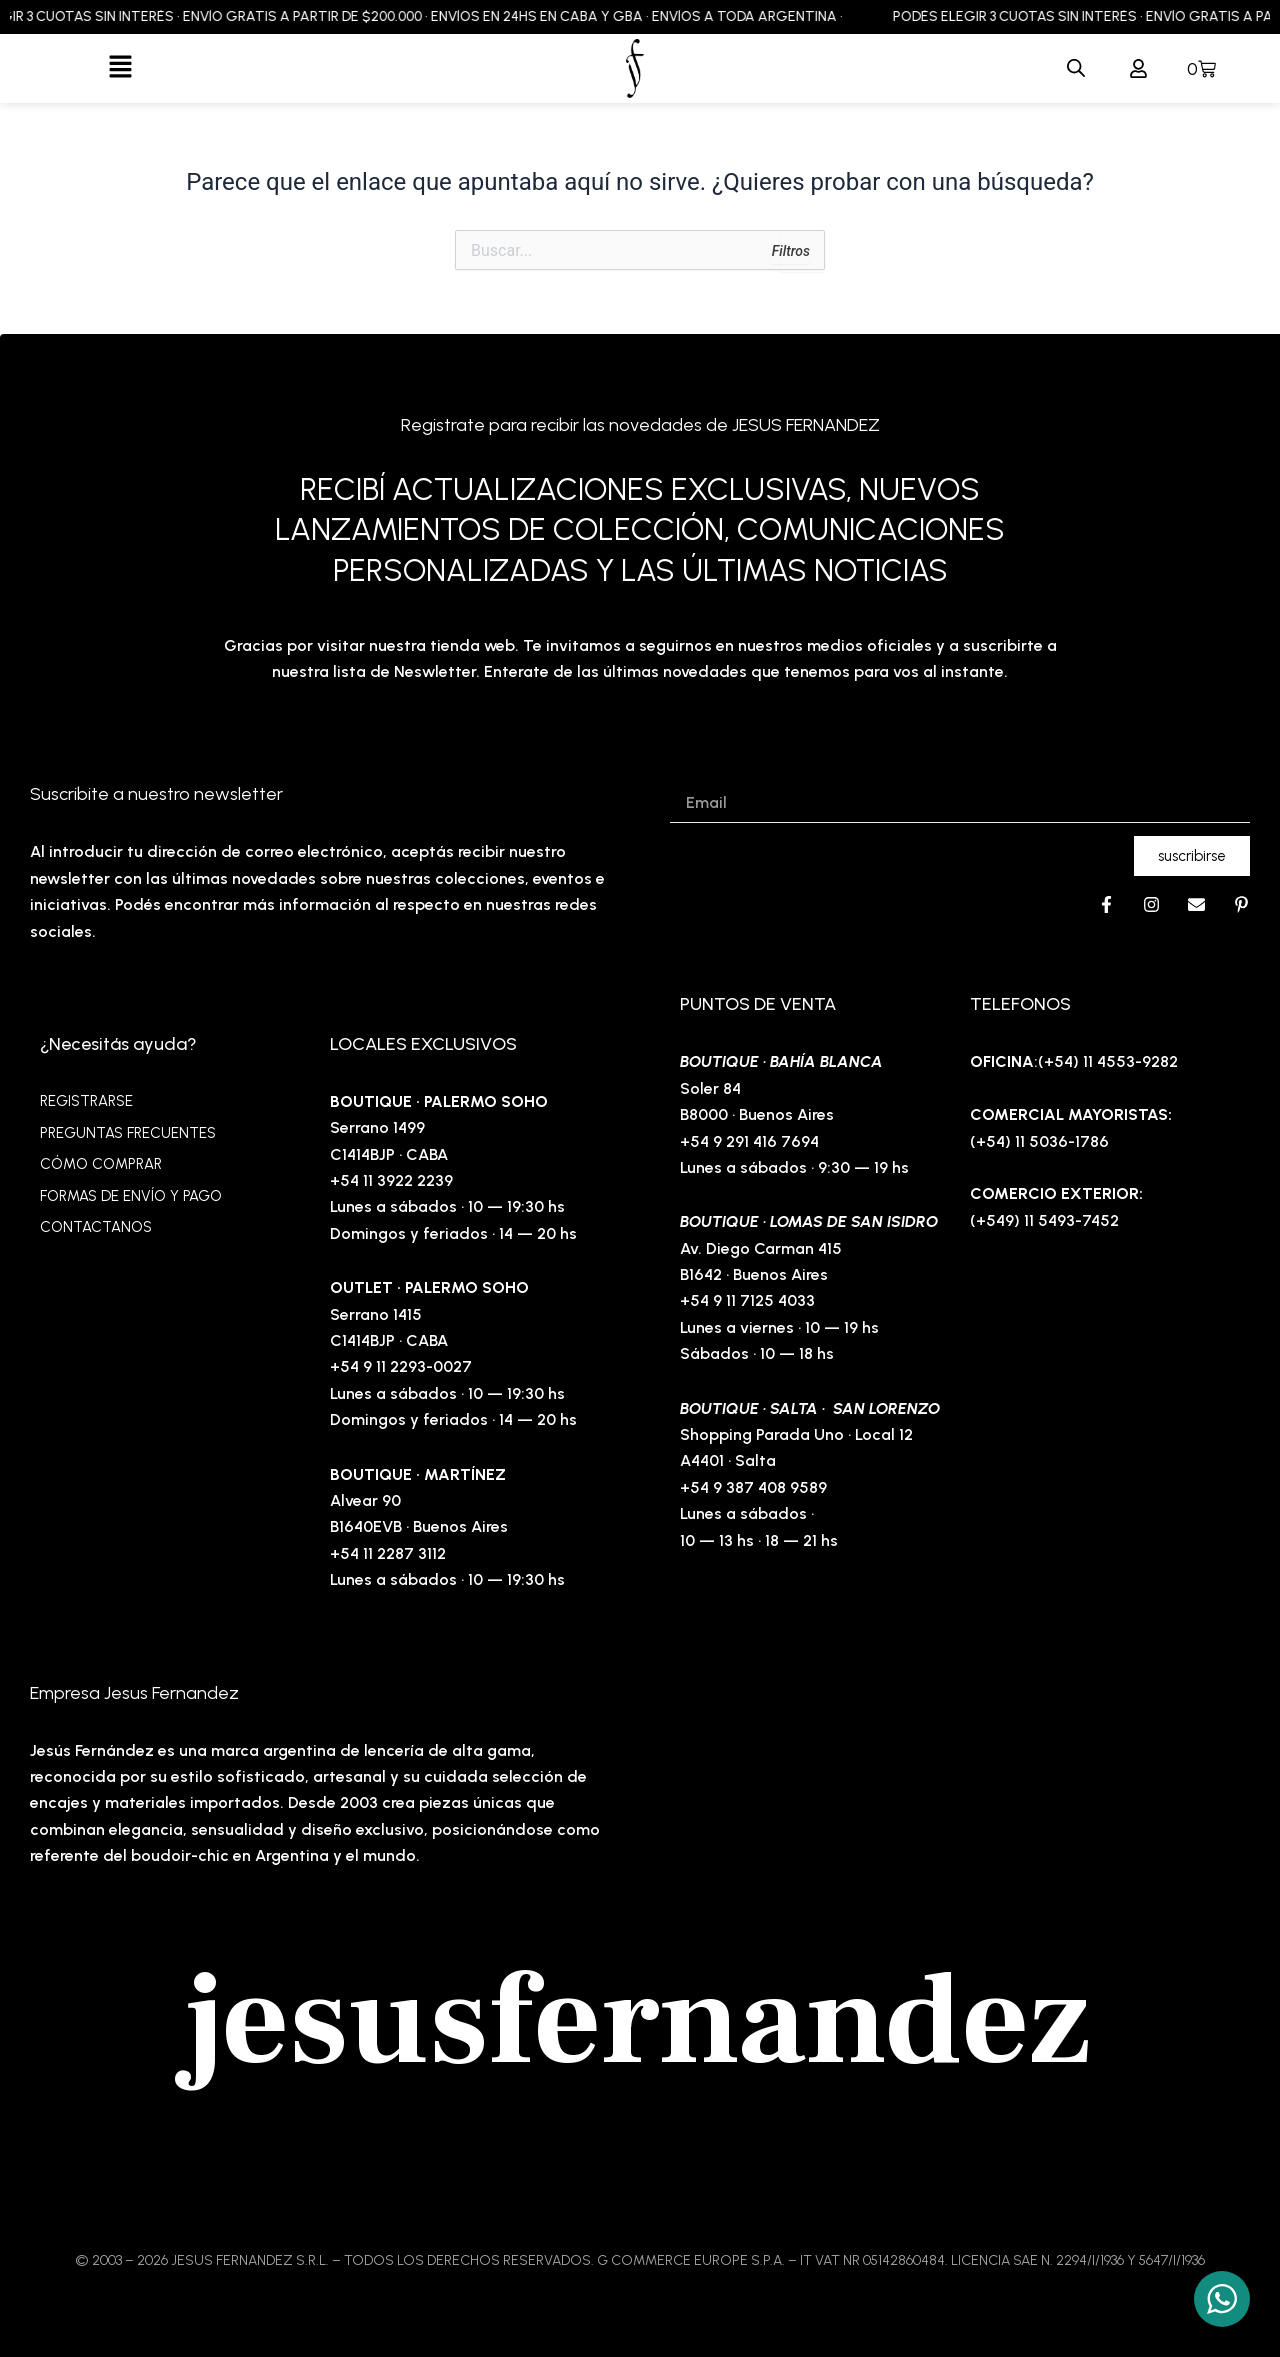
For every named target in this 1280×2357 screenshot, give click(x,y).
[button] (120, 68)
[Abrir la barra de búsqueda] (1076, 69)
